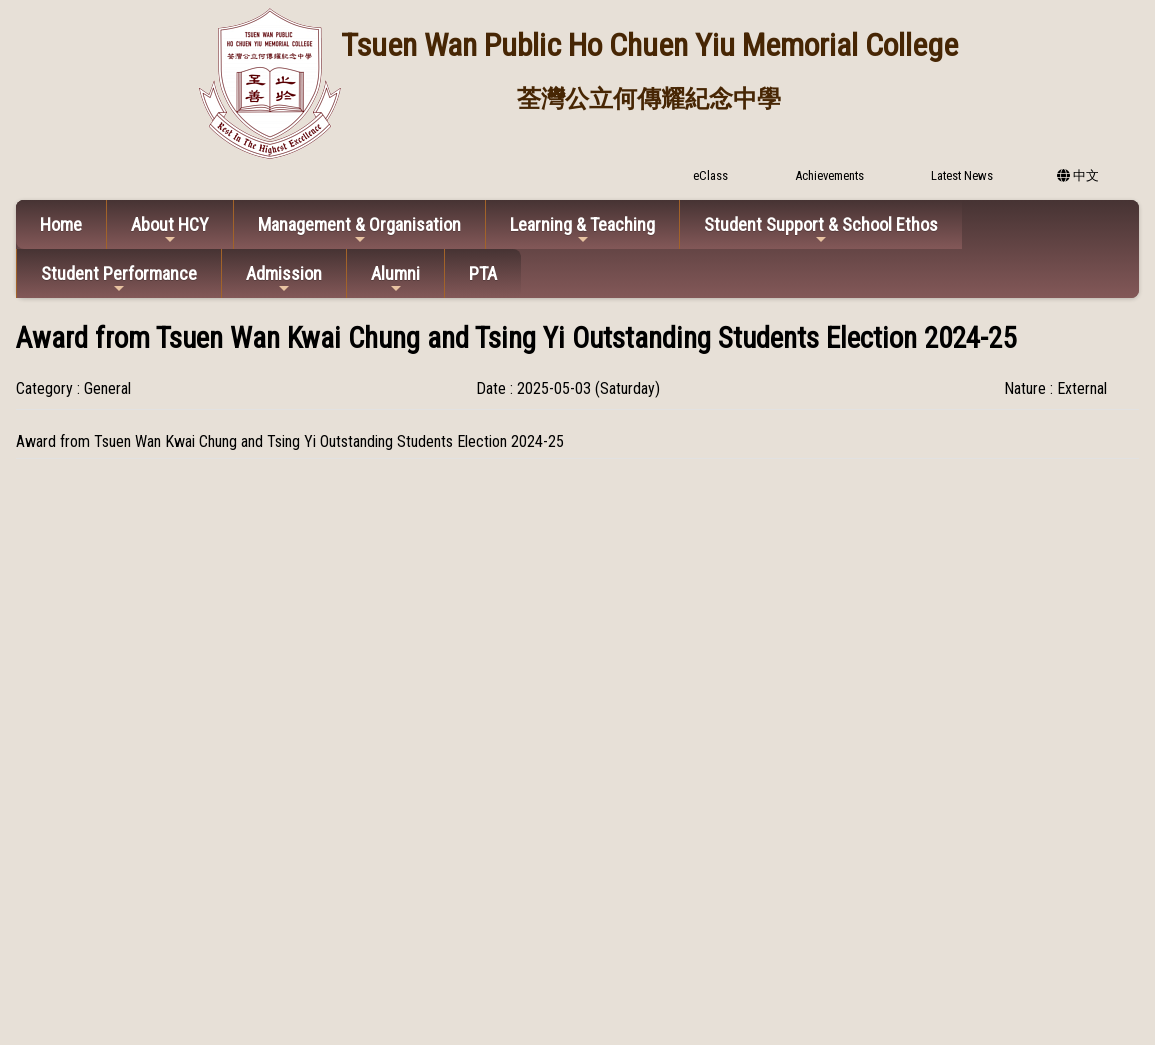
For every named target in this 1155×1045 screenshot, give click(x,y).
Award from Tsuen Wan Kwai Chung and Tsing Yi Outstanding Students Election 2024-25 (290, 441)
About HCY (170, 230)
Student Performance (119, 279)
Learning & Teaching (582, 230)
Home (61, 224)
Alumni (395, 279)
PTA (483, 273)
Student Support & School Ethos (821, 230)
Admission (284, 279)
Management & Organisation (359, 230)
